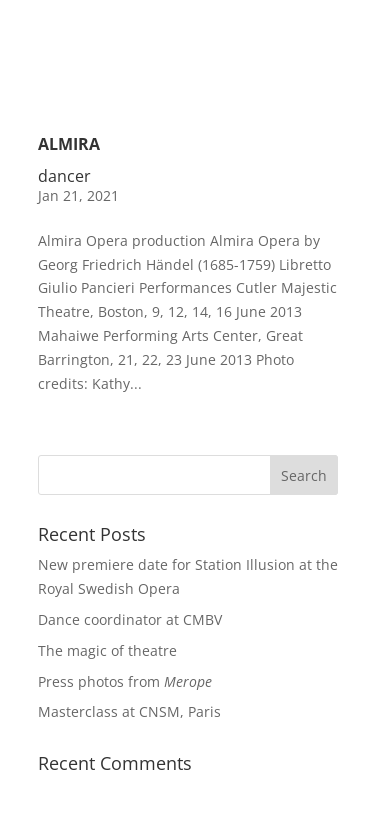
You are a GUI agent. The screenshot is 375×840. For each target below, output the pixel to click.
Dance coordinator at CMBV (130, 619)
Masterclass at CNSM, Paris (129, 711)
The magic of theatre (107, 650)
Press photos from (125, 681)
